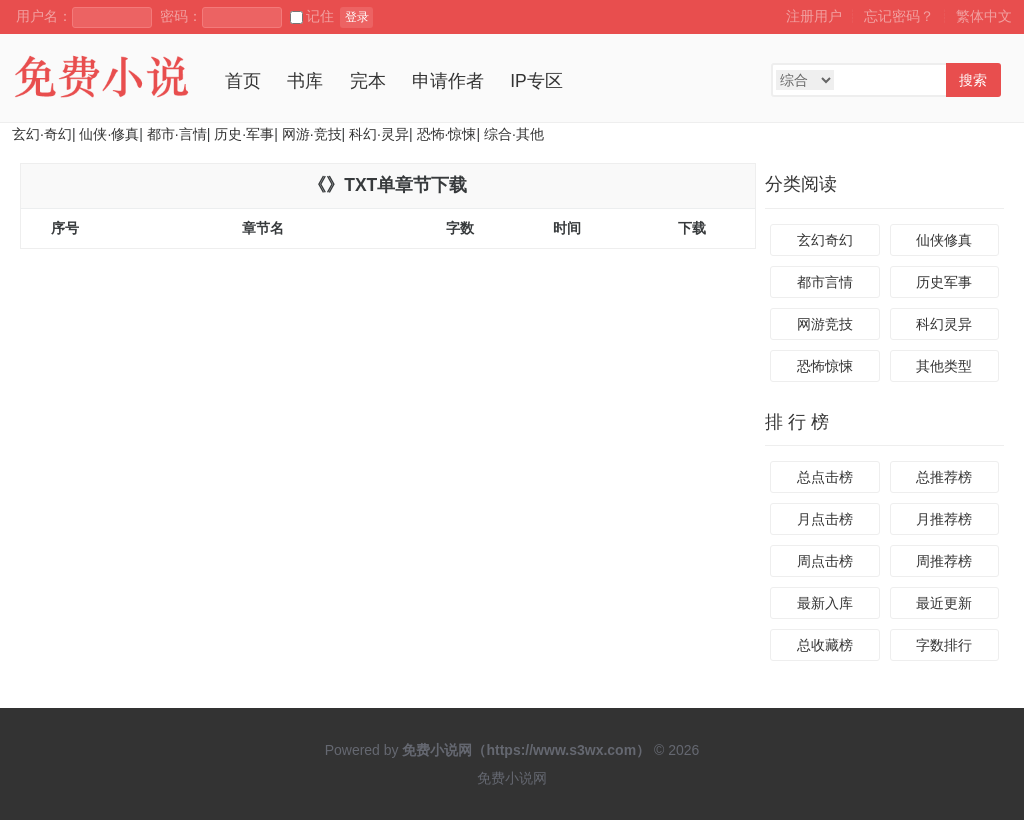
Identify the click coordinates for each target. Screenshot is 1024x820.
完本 (368, 81)
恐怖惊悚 (825, 366)
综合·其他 (514, 134)
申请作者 (448, 81)
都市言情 (825, 282)
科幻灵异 (944, 324)
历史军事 (944, 282)
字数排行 (944, 645)
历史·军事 (244, 134)
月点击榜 (825, 519)
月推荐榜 (944, 519)
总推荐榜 (944, 477)
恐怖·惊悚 (447, 134)
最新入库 (825, 603)
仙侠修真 (944, 240)
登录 (357, 17)
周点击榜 (825, 561)
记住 (312, 16)
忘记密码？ (899, 16)
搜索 (973, 80)
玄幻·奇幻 (42, 134)
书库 (305, 81)
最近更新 (944, 603)
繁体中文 (984, 16)
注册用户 (814, 16)
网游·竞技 (312, 134)
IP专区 (536, 81)
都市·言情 (177, 134)
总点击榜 (825, 477)
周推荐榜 (944, 561)
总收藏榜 (825, 645)
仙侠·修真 (109, 134)
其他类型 (944, 366)
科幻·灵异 (379, 134)
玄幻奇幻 (825, 240)
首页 (243, 81)
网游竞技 (825, 324)
